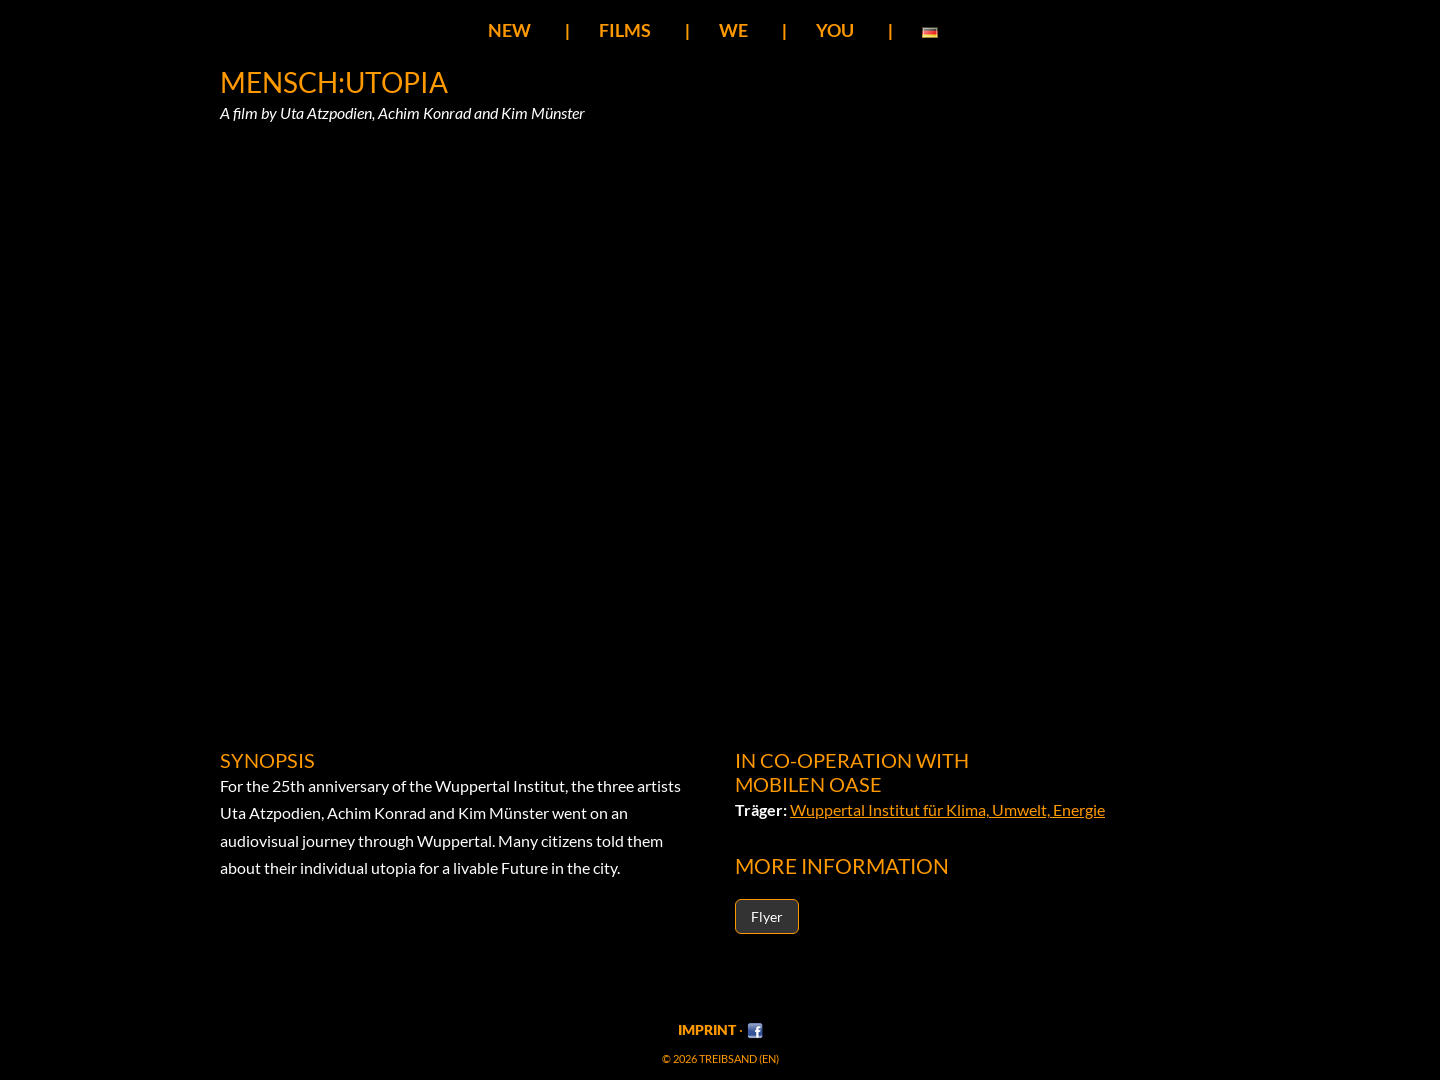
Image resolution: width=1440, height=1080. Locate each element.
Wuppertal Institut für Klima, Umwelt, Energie (947, 809)
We (733, 30)
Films (625, 30)
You (835, 30)
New (509, 30)
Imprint (707, 1029)
